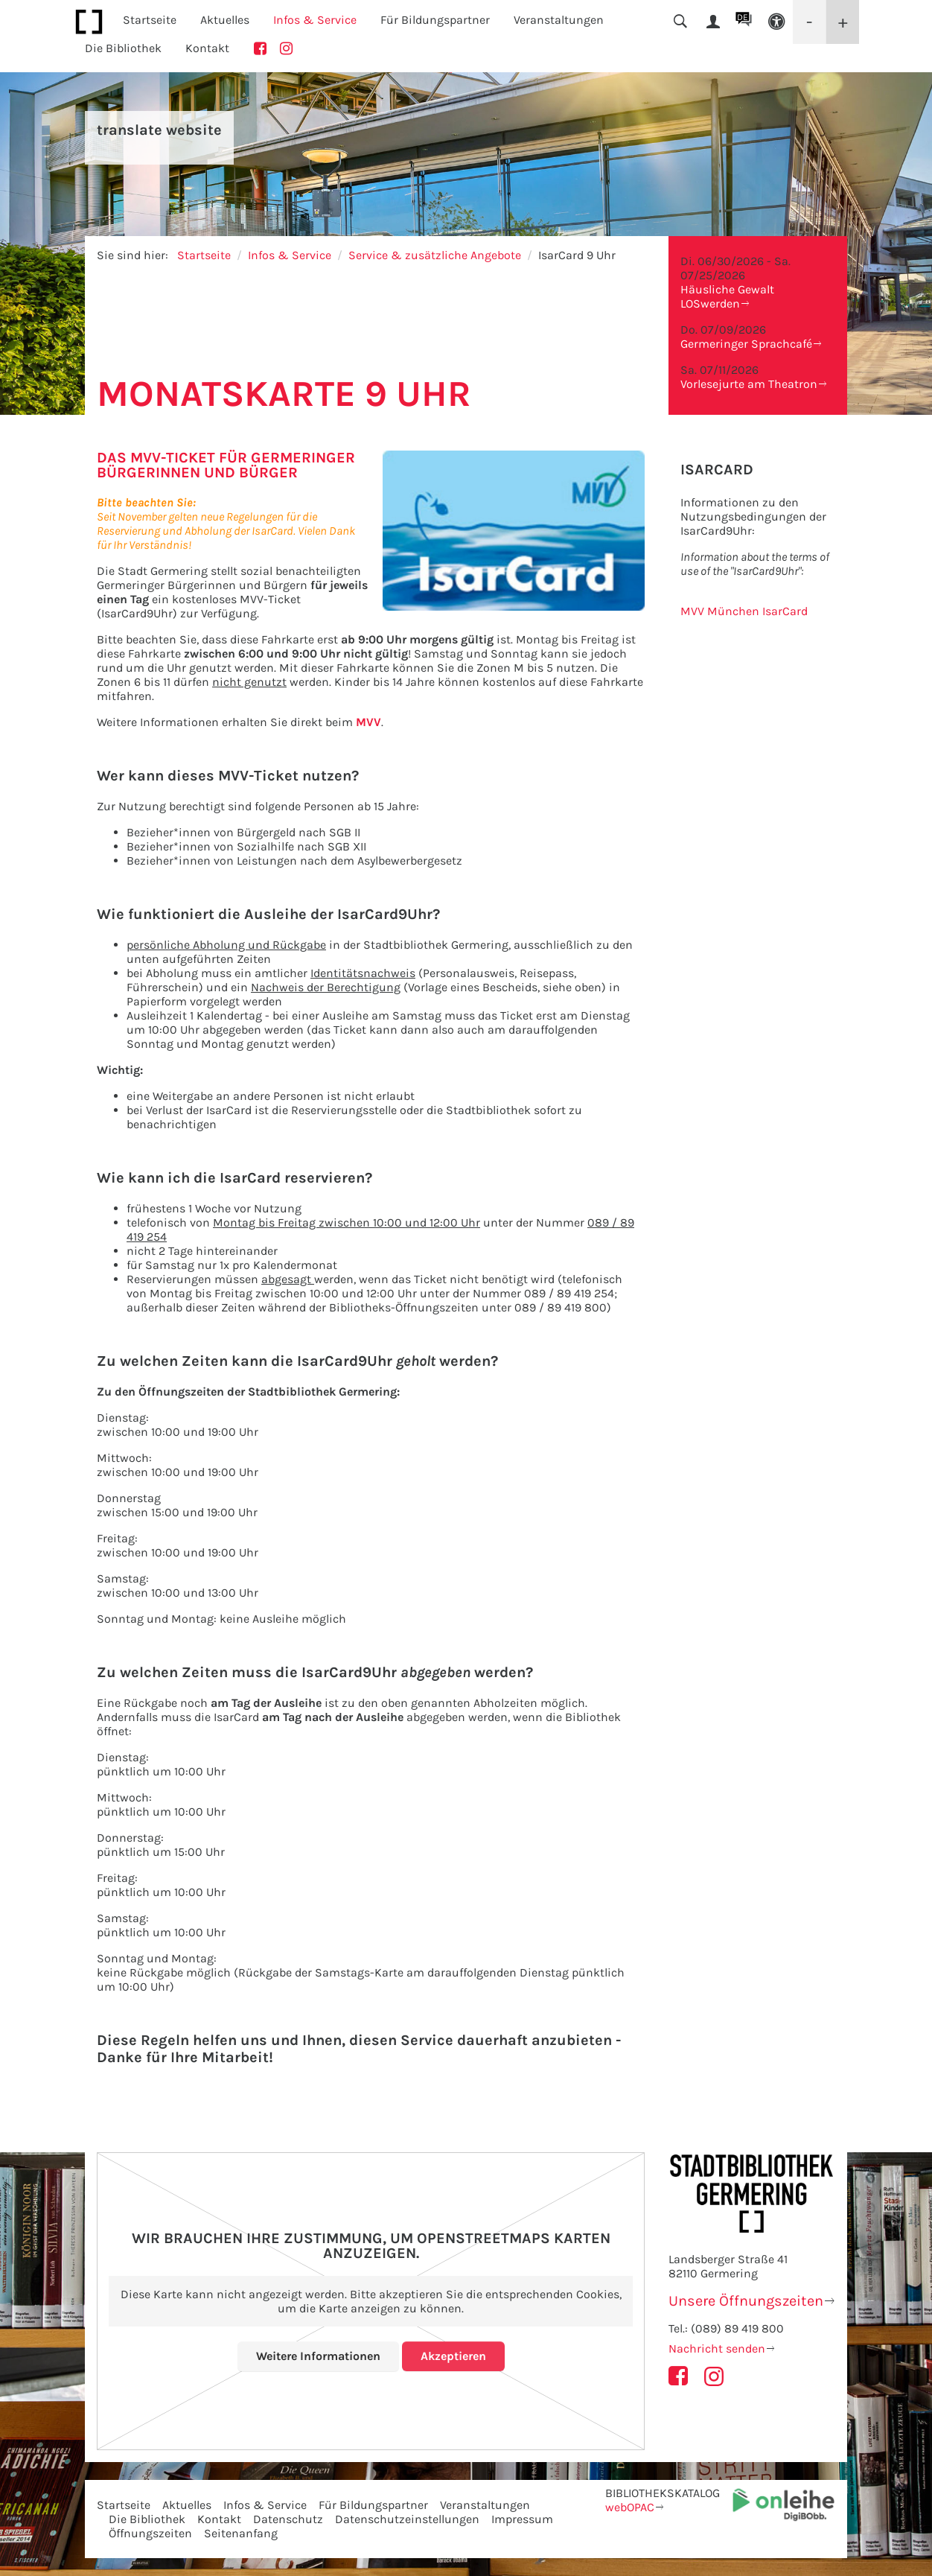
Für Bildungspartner (373, 2505)
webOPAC (629, 2507)
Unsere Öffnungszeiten (745, 2300)
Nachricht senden (716, 2348)
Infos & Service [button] (315, 20)
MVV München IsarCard (744, 611)
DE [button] (742, 17)
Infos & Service (289, 255)
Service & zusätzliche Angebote (434, 255)
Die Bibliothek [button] (123, 48)
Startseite (149, 20)
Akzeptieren (453, 2356)
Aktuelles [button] (224, 20)
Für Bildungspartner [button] (435, 20)
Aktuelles (186, 2505)
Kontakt (207, 48)
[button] (776, 22)
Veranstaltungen (485, 2505)
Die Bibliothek (147, 2519)
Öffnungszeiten (150, 2533)
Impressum (522, 2519)
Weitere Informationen (318, 2356)
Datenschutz (288, 2519)
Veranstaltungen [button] (559, 20)
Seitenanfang (241, 2533)
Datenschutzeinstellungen (407, 2519)
